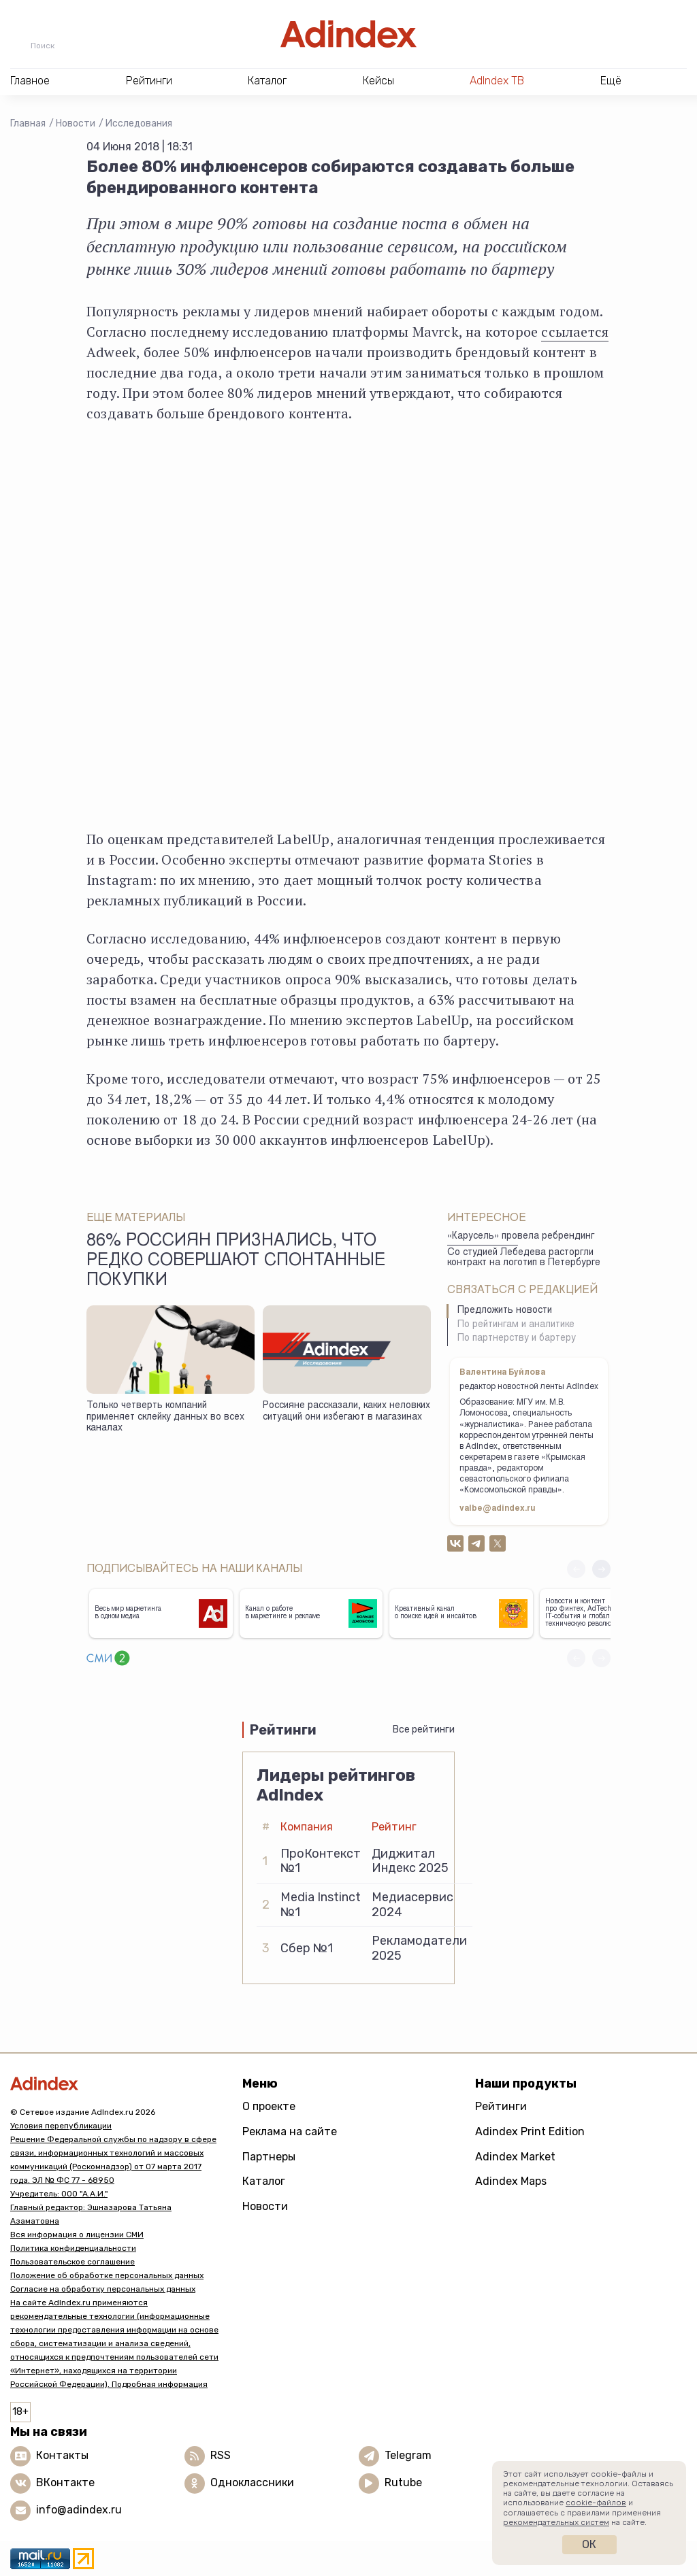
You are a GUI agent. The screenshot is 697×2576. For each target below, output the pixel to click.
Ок (589, 2544)
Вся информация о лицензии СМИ (77, 2234)
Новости (75, 123)
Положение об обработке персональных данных (107, 2275)
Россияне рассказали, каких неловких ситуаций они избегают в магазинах (346, 1411)
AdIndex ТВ (497, 80)
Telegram (408, 2455)
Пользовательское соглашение (72, 2261)
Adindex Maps (511, 2181)
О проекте (268, 2106)
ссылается (575, 331)
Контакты (62, 2455)
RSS (220, 2455)
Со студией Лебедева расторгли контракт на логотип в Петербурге (523, 1258)
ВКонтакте (65, 2482)
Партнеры (268, 2156)
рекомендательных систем (556, 2522)
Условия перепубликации (61, 2125)
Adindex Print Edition (530, 2131)
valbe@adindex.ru (497, 1509)
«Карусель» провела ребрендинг (520, 1236)
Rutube (403, 2482)
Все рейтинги (424, 1729)
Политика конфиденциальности (73, 2248)
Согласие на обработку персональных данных (102, 2289)
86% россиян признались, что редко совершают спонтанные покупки (235, 1261)
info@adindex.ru (79, 2509)
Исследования (139, 123)
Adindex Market (515, 2156)
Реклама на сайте (289, 2131)
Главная (28, 123)
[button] (601, 1569)
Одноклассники (252, 2482)
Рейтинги (501, 2106)
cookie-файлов (596, 2502)
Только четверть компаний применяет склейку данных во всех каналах (165, 1417)
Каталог (263, 2181)
